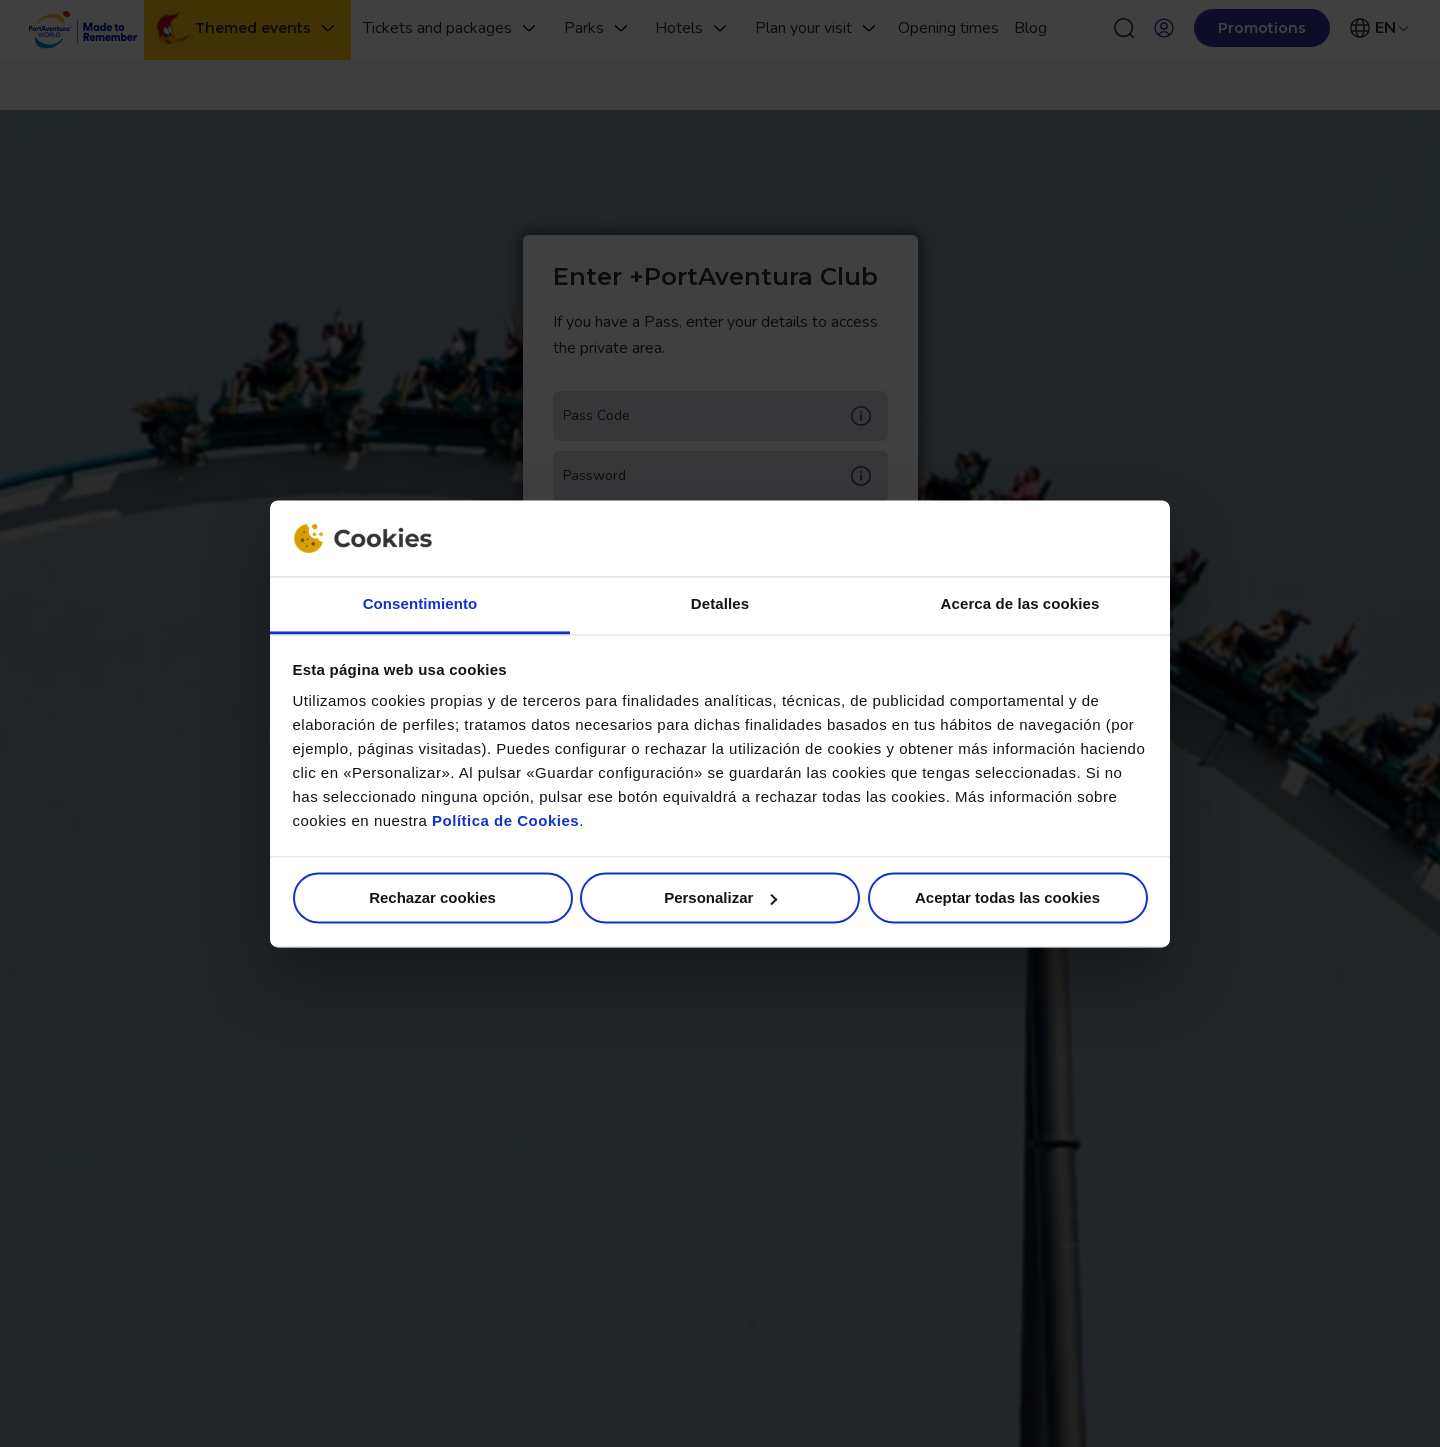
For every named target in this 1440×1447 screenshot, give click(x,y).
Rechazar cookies (432, 897)
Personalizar (720, 897)
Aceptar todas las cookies (1007, 897)
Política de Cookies (505, 821)
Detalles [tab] (720, 604)
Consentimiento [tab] (420, 604)
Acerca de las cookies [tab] (1020, 604)
